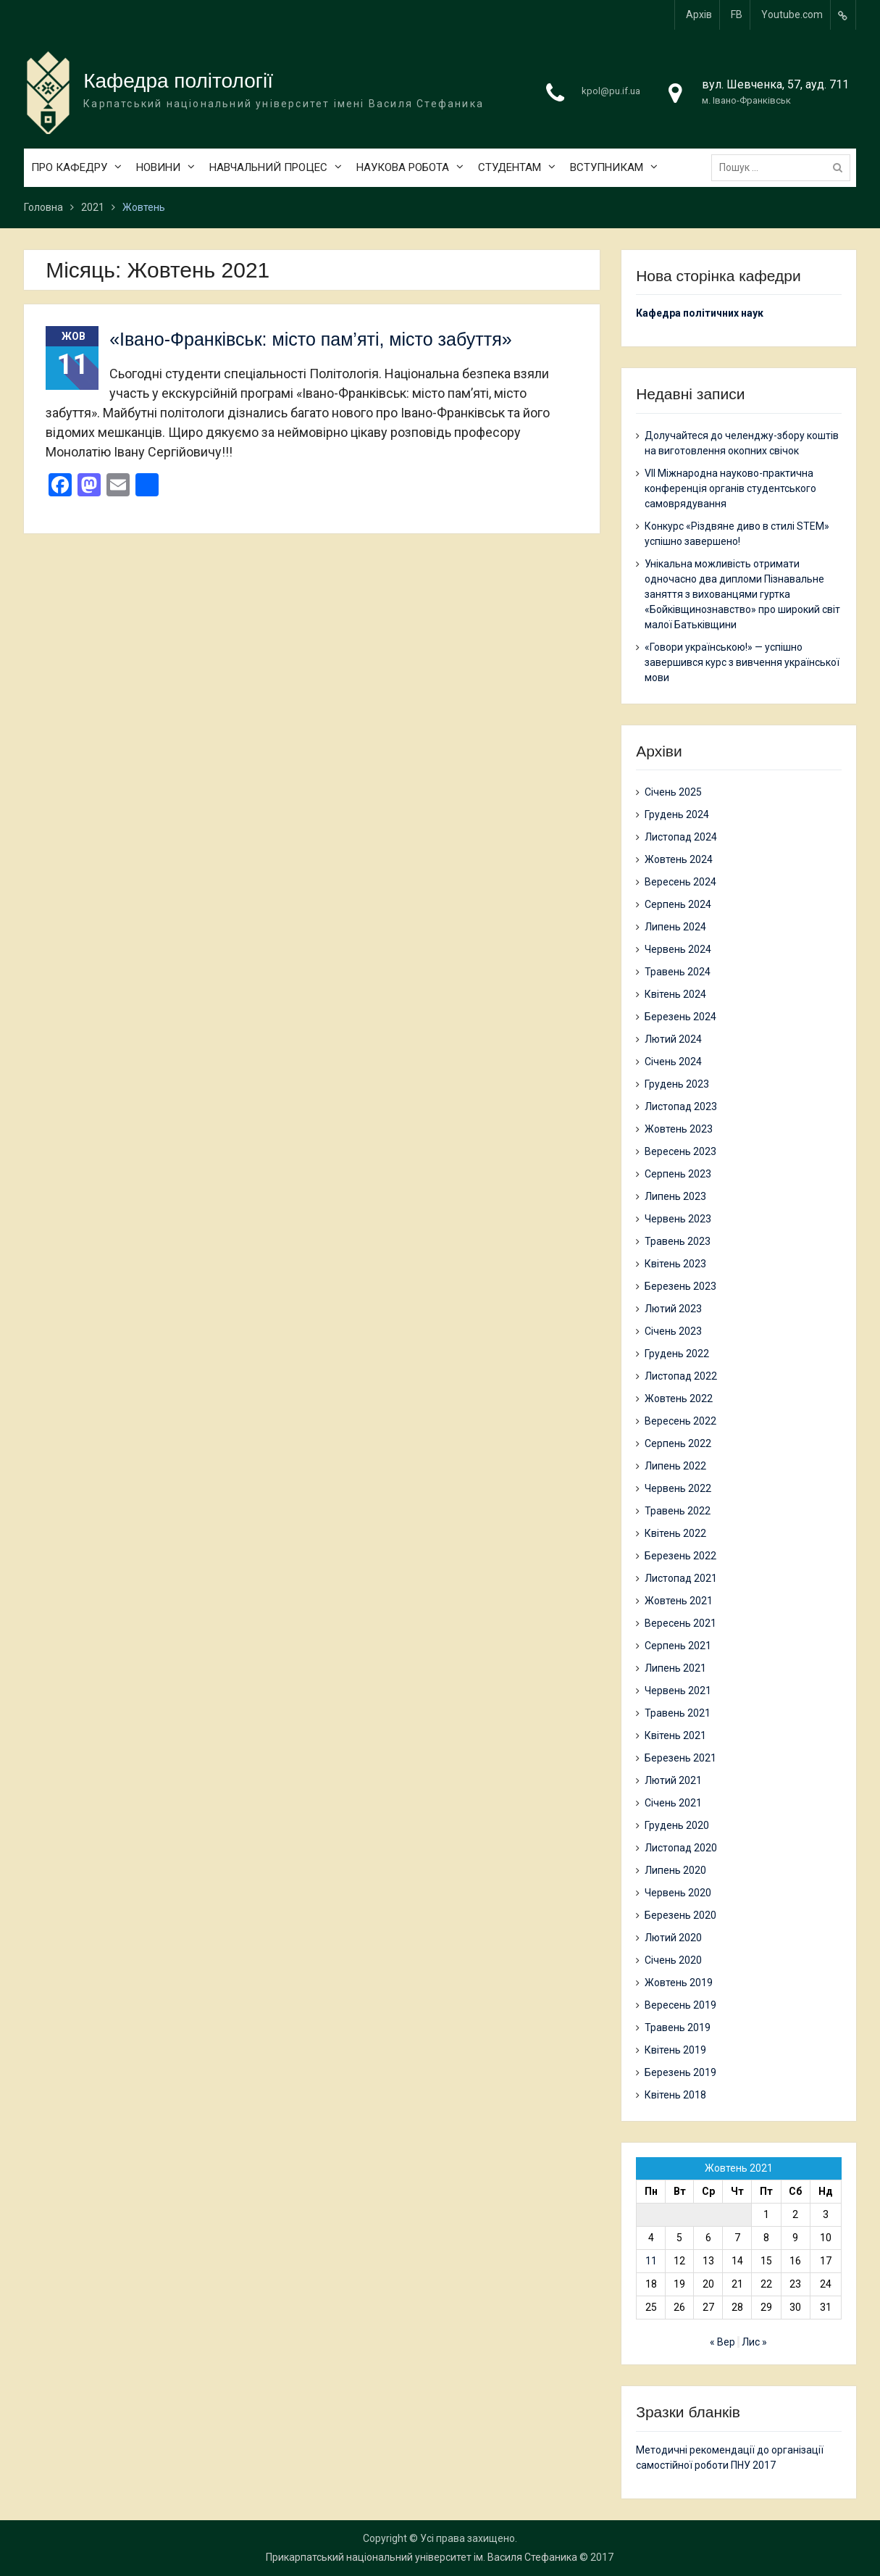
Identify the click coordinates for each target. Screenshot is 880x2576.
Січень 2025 (673, 792)
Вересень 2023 (680, 1151)
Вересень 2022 (680, 1421)
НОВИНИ (158, 167)
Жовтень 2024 (679, 859)
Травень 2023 (678, 1241)
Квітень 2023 (675, 1264)
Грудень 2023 (677, 1084)
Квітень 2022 (675, 1533)
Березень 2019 (680, 2072)
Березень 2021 (680, 1758)
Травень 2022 (678, 1511)
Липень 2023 (675, 1196)
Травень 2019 (678, 2027)
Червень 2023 (678, 1219)
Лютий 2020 (673, 1937)
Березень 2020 (680, 1915)
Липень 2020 (675, 1870)
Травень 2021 (678, 1713)
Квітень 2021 (675, 1735)
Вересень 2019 (680, 2005)
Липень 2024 (675, 927)
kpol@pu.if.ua (611, 91)
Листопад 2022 (681, 1376)
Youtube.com (792, 14)
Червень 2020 (678, 1892)
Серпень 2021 (678, 1645)
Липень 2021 (675, 1668)
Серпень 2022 (678, 1443)
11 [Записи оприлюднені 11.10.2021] (651, 2261)
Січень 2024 (673, 1061)
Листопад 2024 (681, 837)
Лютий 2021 (673, 1780)
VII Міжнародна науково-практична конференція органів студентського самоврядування (730, 488)
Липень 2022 (675, 1466)
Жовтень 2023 (679, 1129)
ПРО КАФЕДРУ (69, 167)
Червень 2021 (678, 1690)
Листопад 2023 (681, 1106)
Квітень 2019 (675, 2050)
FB (736, 14)
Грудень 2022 (677, 1353)
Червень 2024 (678, 949)
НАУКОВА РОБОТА (402, 167)
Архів (699, 14)
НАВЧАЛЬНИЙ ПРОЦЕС (268, 167)
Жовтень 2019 (679, 1982)
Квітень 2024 (675, 994)
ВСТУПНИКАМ (606, 167)
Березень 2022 (680, 1556)
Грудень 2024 (677, 814)
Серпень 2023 (678, 1174)
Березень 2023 (680, 1286)
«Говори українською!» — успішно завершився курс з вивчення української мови (742, 662)
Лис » (754, 2342)
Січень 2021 (673, 1803)
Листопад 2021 (681, 1578)
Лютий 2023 (673, 1308)
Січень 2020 (673, 1960)
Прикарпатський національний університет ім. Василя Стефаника (421, 2557)
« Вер (722, 2342)
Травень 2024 (678, 972)
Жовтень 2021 (679, 1600)
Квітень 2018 (675, 2095)
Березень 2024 (680, 1016)
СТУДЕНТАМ (509, 167)
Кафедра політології (178, 81)
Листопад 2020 (681, 1848)
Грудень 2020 (677, 1825)
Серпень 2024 (678, 904)
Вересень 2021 (680, 1623)
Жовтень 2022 (679, 1398)
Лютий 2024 (673, 1039)
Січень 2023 (673, 1331)
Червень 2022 (678, 1488)
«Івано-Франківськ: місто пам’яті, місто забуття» (310, 339)
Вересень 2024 (680, 882)
